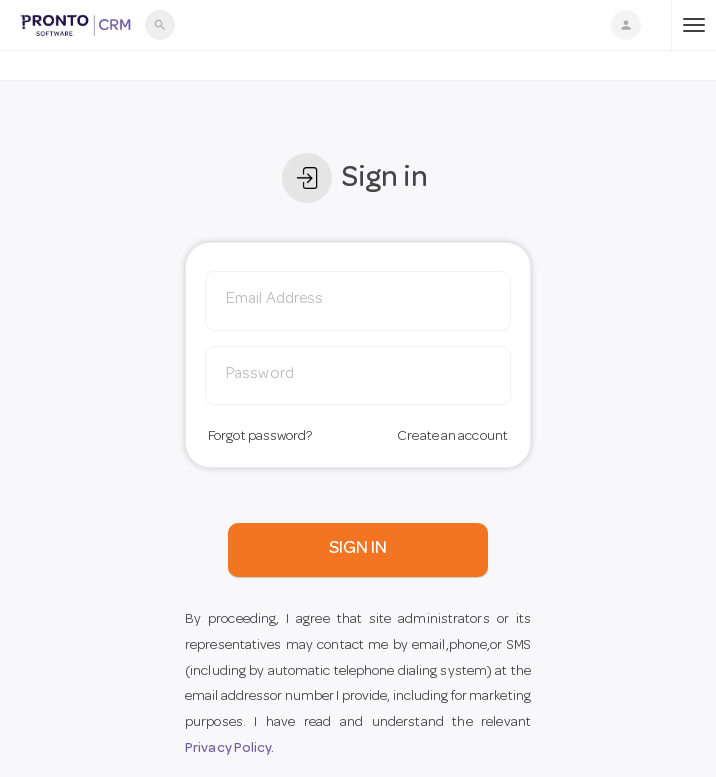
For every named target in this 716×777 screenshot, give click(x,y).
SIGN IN (358, 549)
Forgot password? (260, 437)
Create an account (452, 437)
